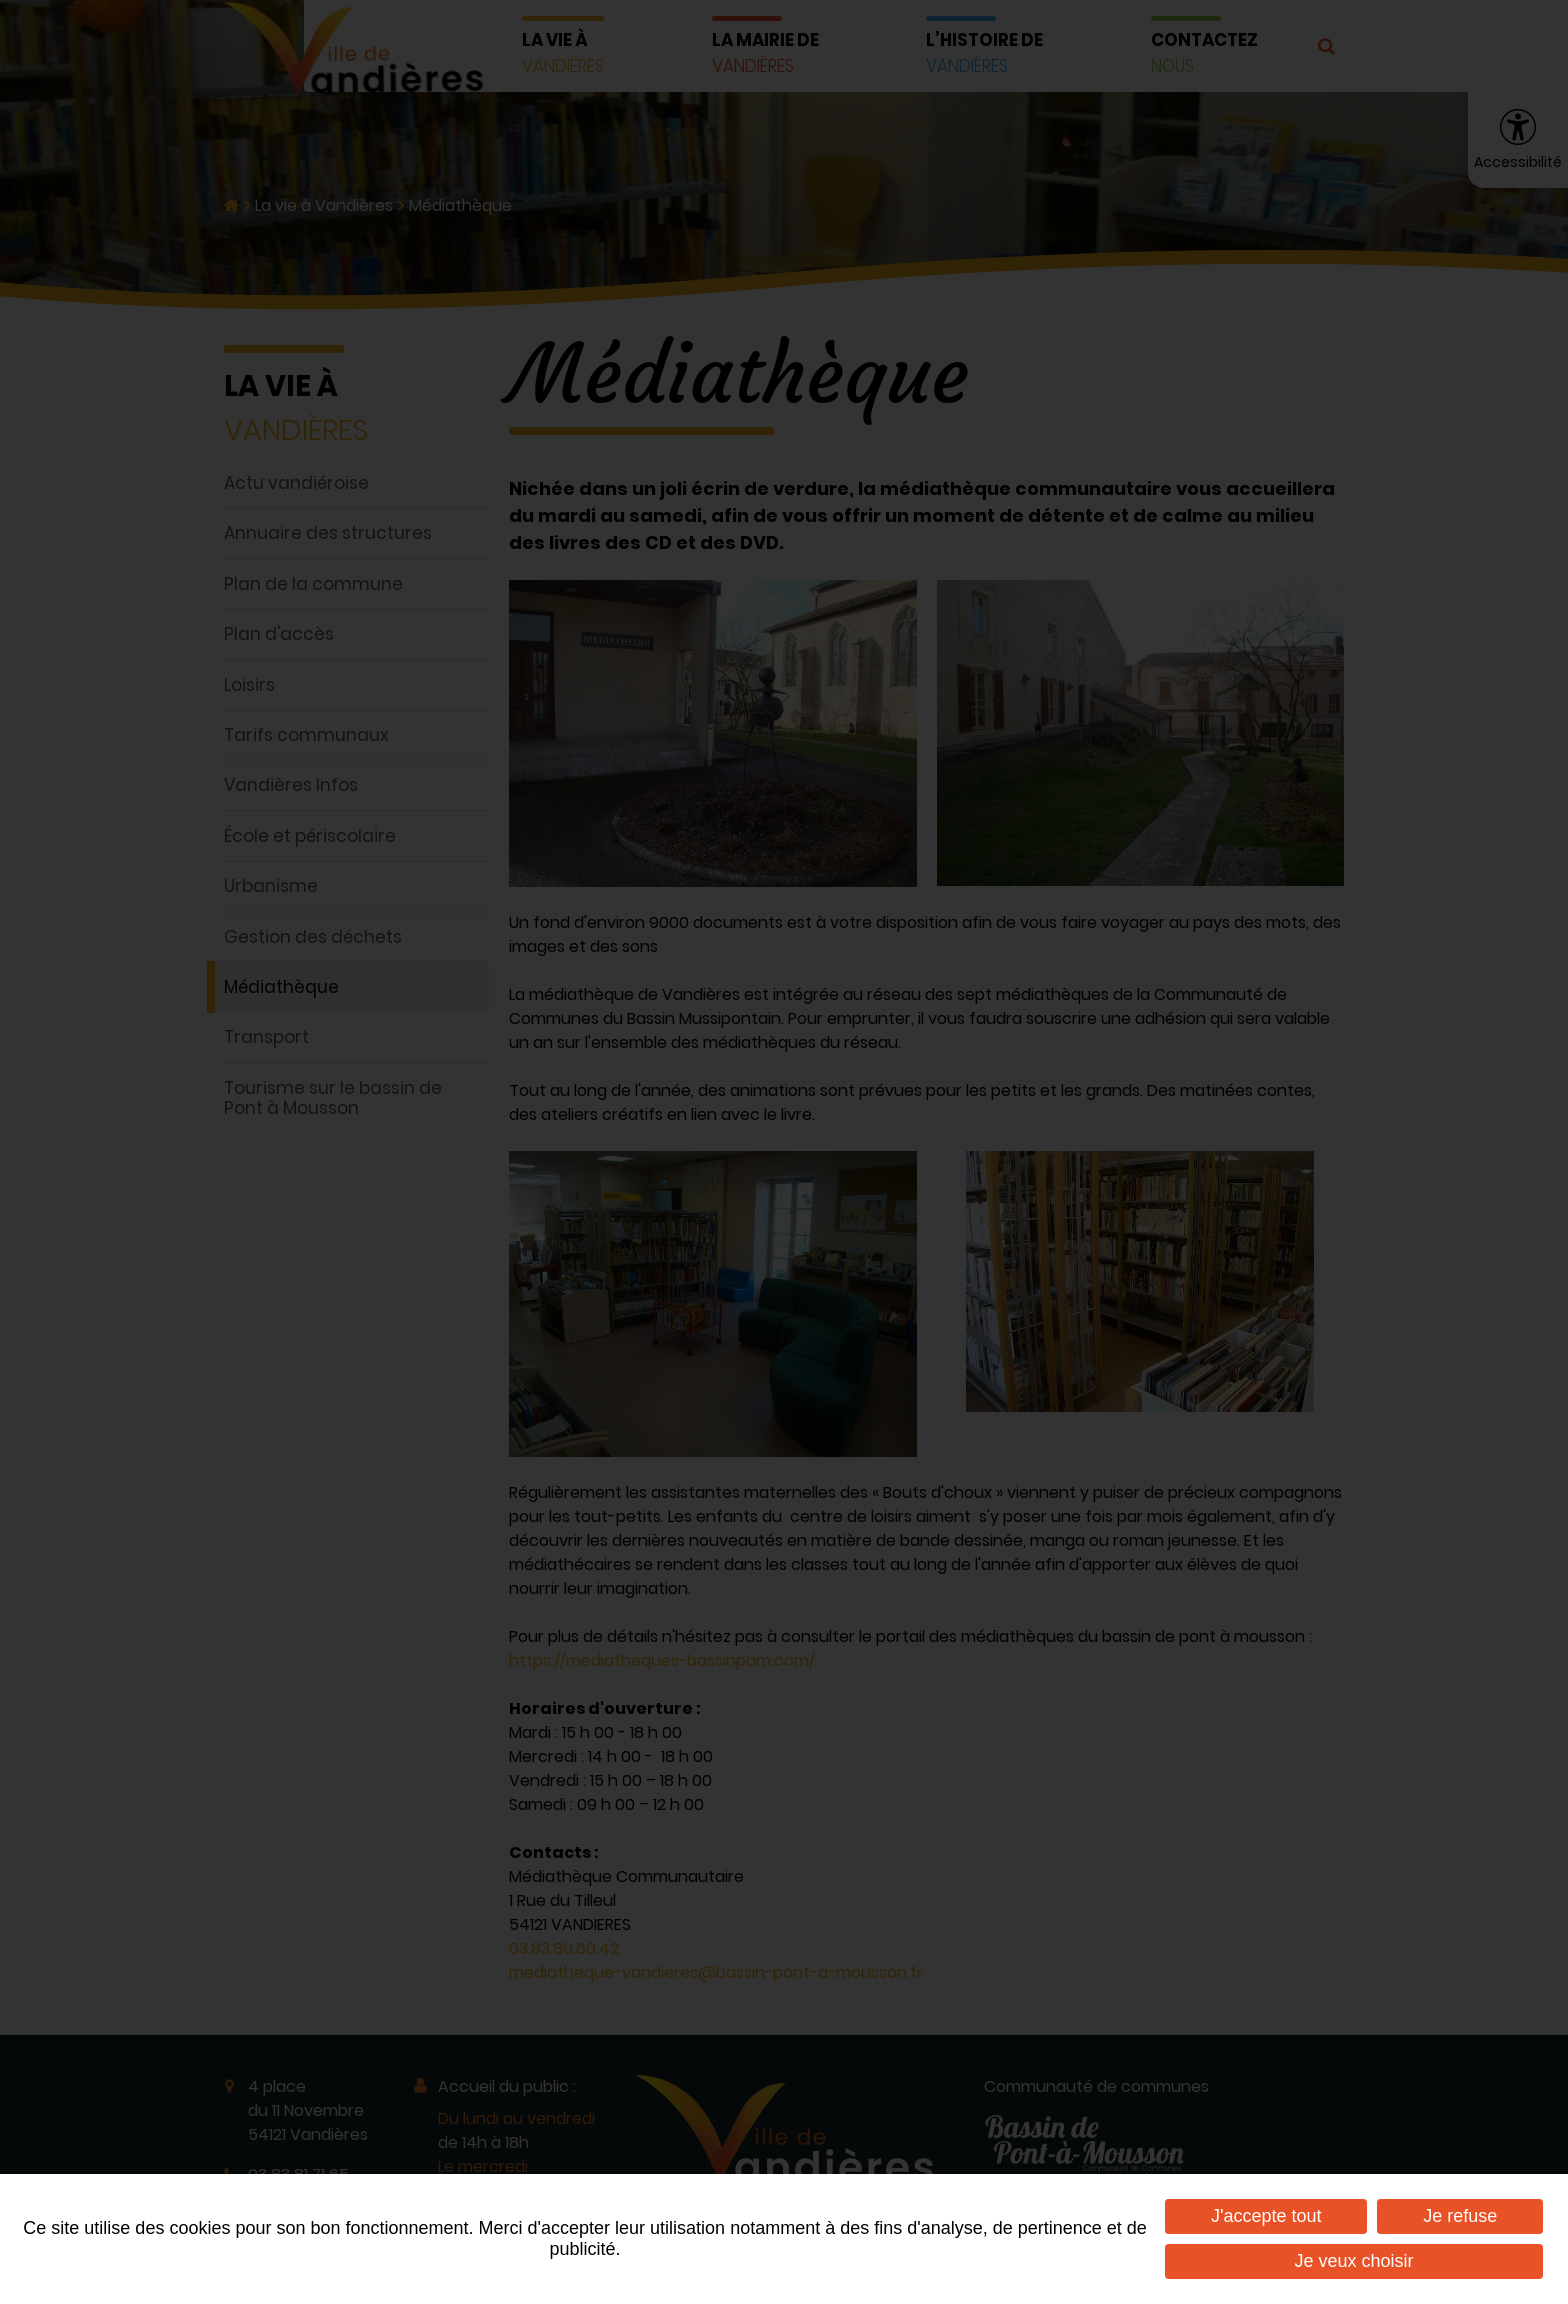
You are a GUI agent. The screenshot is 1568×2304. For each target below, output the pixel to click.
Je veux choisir (1354, 2261)
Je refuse (1460, 2216)
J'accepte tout (1266, 2216)
